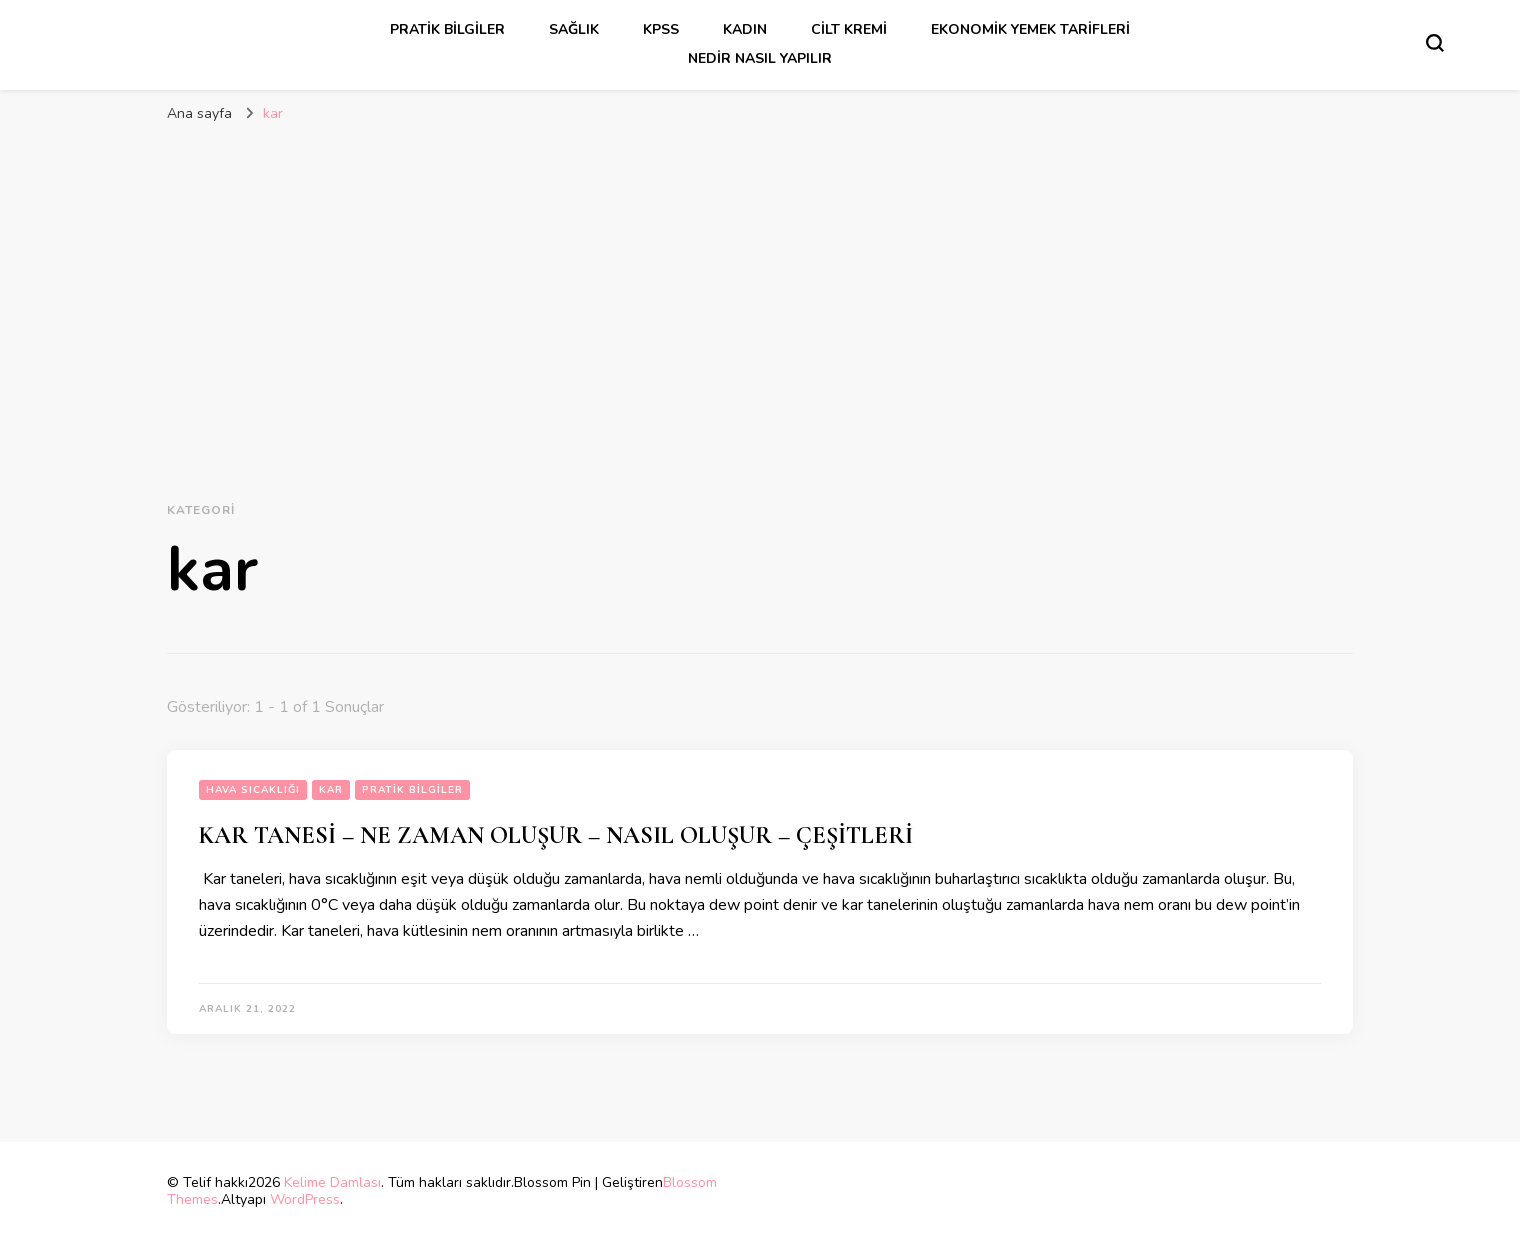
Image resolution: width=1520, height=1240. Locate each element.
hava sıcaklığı (253, 790)
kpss (661, 29)
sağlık (574, 29)
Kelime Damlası (332, 1182)
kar (331, 790)
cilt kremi (849, 29)
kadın (745, 29)
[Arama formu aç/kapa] (1435, 43)
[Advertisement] (760, 284)
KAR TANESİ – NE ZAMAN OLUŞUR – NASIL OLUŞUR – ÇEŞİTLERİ (556, 835)
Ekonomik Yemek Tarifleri (1030, 29)
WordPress (305, 1199)
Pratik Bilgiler (447, 29)
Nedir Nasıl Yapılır (760, 58)
